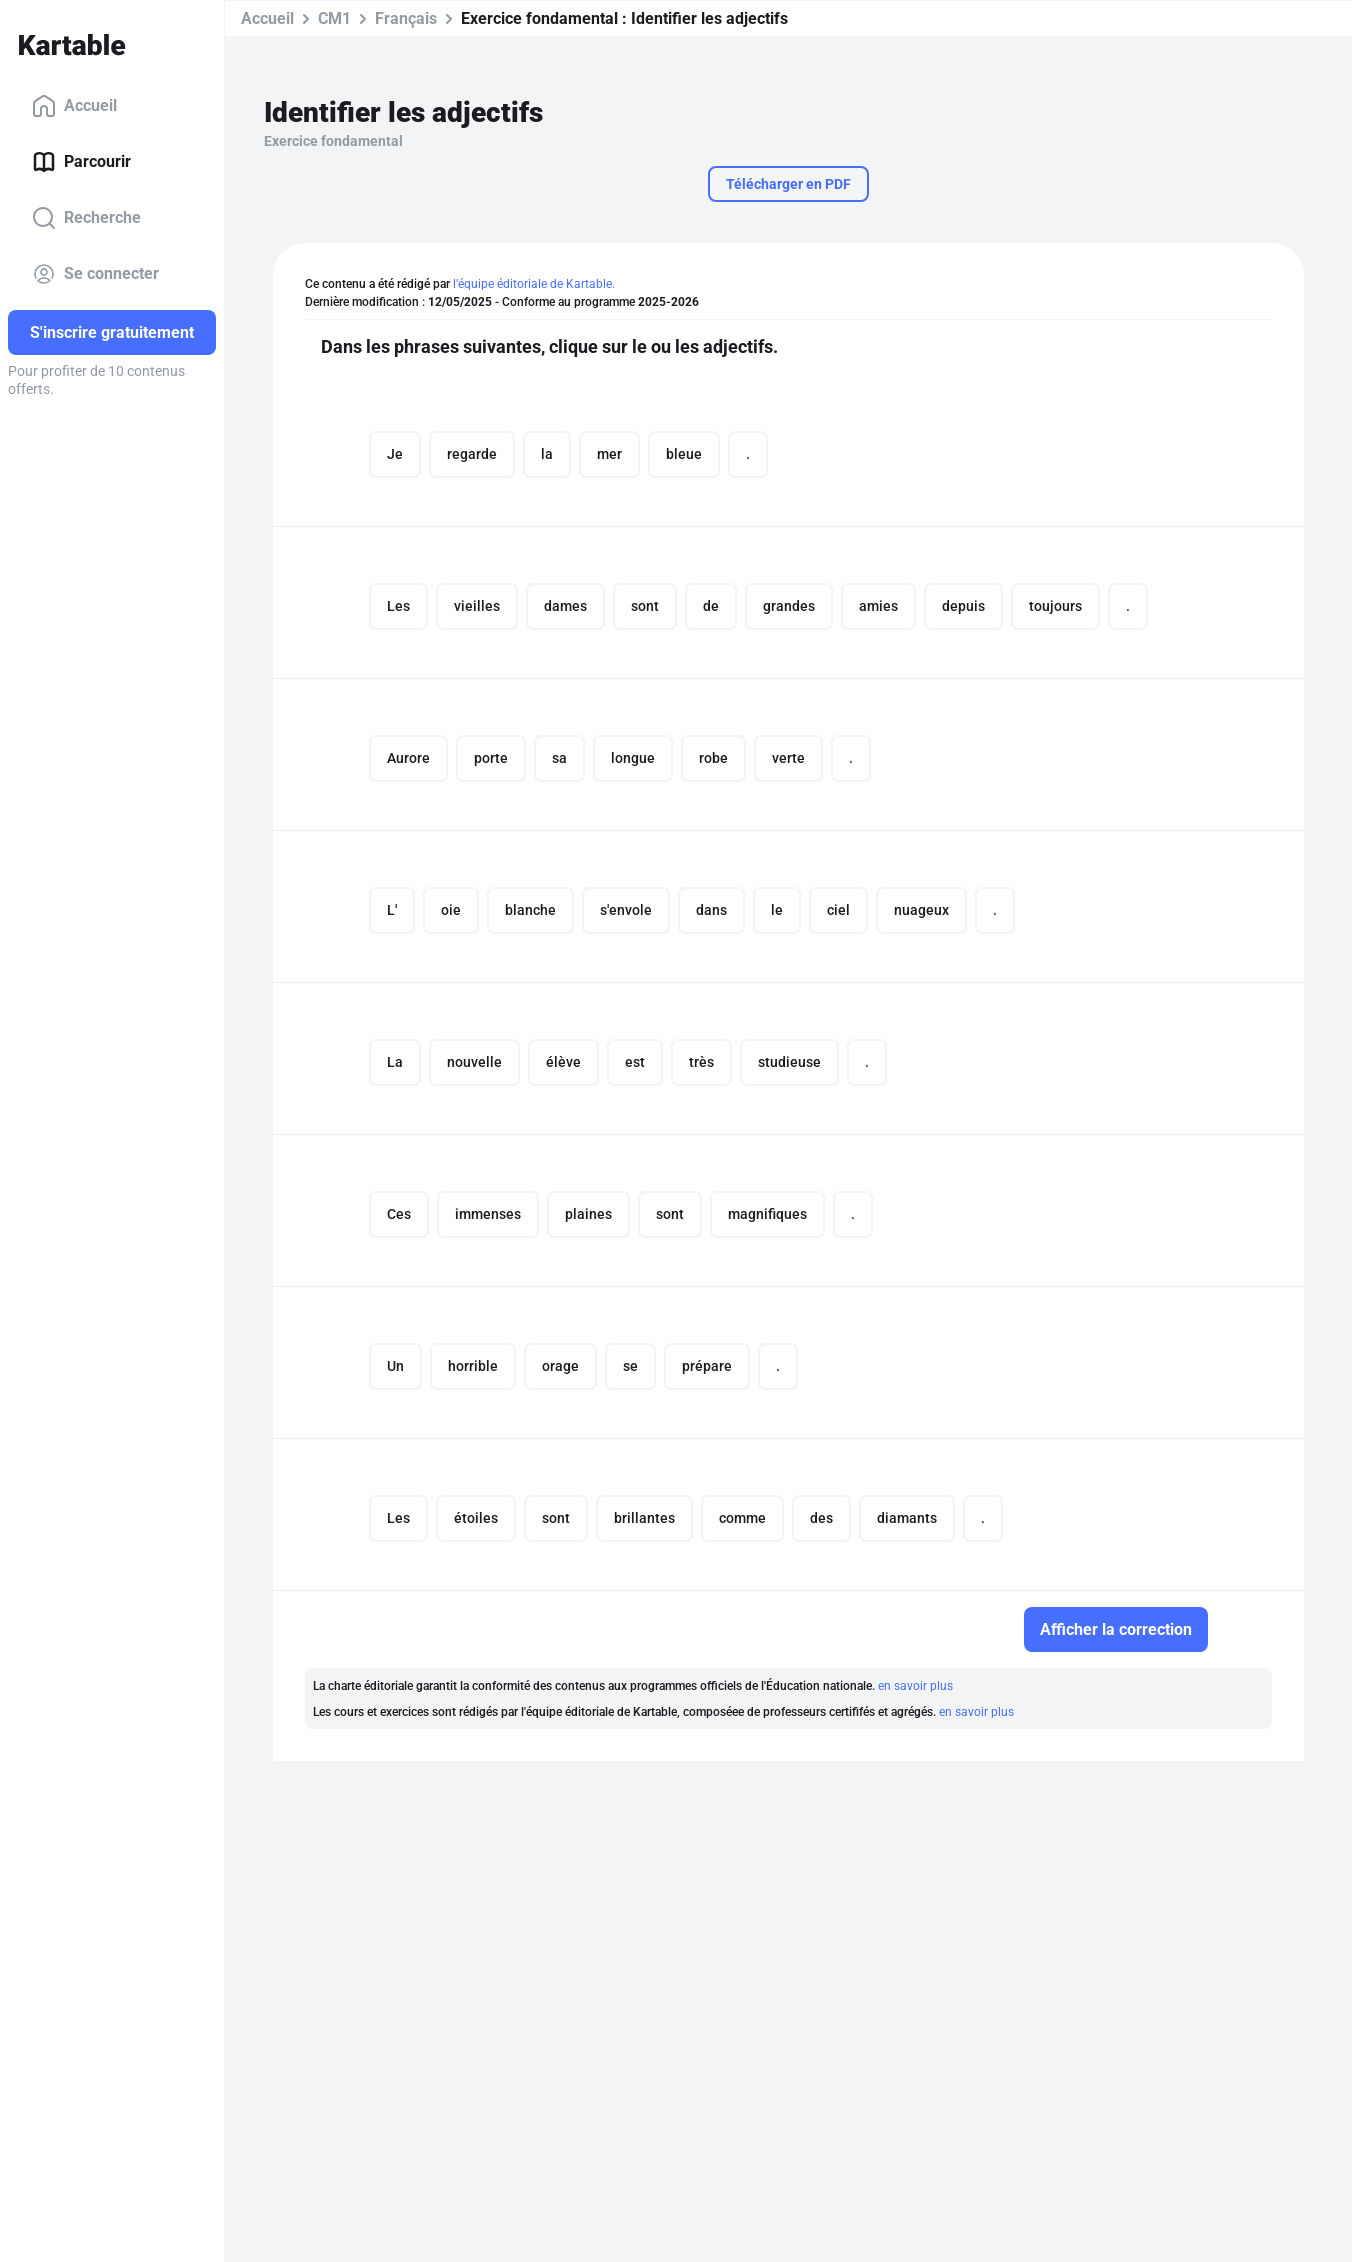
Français (406, 18)
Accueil (74, 106)
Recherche (86, 218)
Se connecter (95, 274)
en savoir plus (915, 1686)
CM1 (334, 18)
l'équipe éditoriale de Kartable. (534, 284)
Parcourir (81, 162)
